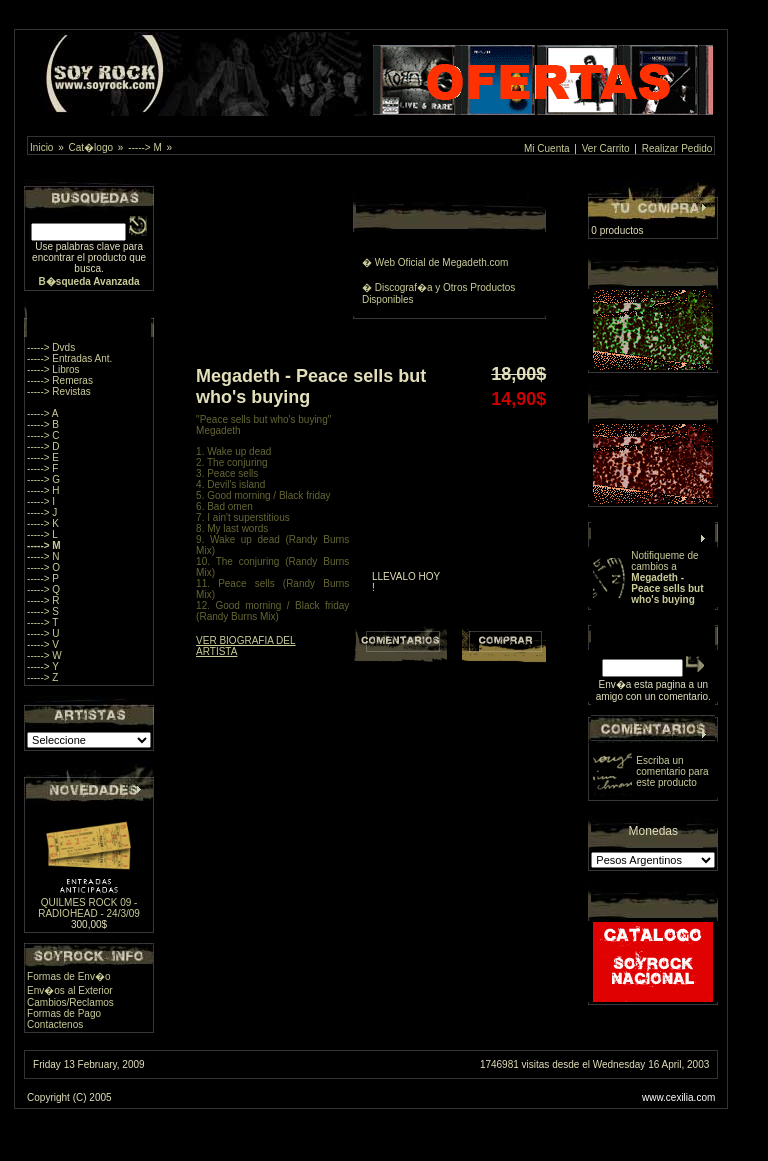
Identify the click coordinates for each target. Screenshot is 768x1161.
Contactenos (55, 1024)
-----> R (43, 600)
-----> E (43, 457)
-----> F (42, 468)
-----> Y (43, 666)
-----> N (43, 556)
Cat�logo (91, 147)
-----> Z (42, 677)
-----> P (43, 578)
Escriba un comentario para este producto (672, 771)
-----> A (42, 413)
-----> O (43, 567)
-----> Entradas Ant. (69, 358)
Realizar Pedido (677, 148)
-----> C (43, 435)
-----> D (43, 446)
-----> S (43, 611)
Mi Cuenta (547, 148)
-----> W (44, 655)
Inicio (41, 147)
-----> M (145, 147)
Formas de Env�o (68, 976)
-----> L (42, 534)
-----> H (43, 490)
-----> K (43, 523)
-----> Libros (53, 369)
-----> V (43, 644)
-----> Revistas (59, 391)
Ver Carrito (606, 148)
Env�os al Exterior (70, 990)
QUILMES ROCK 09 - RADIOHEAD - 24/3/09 (89, 908)
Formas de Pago (64, 1013)
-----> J (42, 512)
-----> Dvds (51, 347)
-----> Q (43, 589)
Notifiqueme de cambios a (667, 577)
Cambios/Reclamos (70, 1002)
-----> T (42, 622)
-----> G (43, 479)
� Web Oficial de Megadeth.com (435, 262)
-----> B (43, 424)
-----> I (41, 501)
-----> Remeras (60, 380)
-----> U (43, 633)
